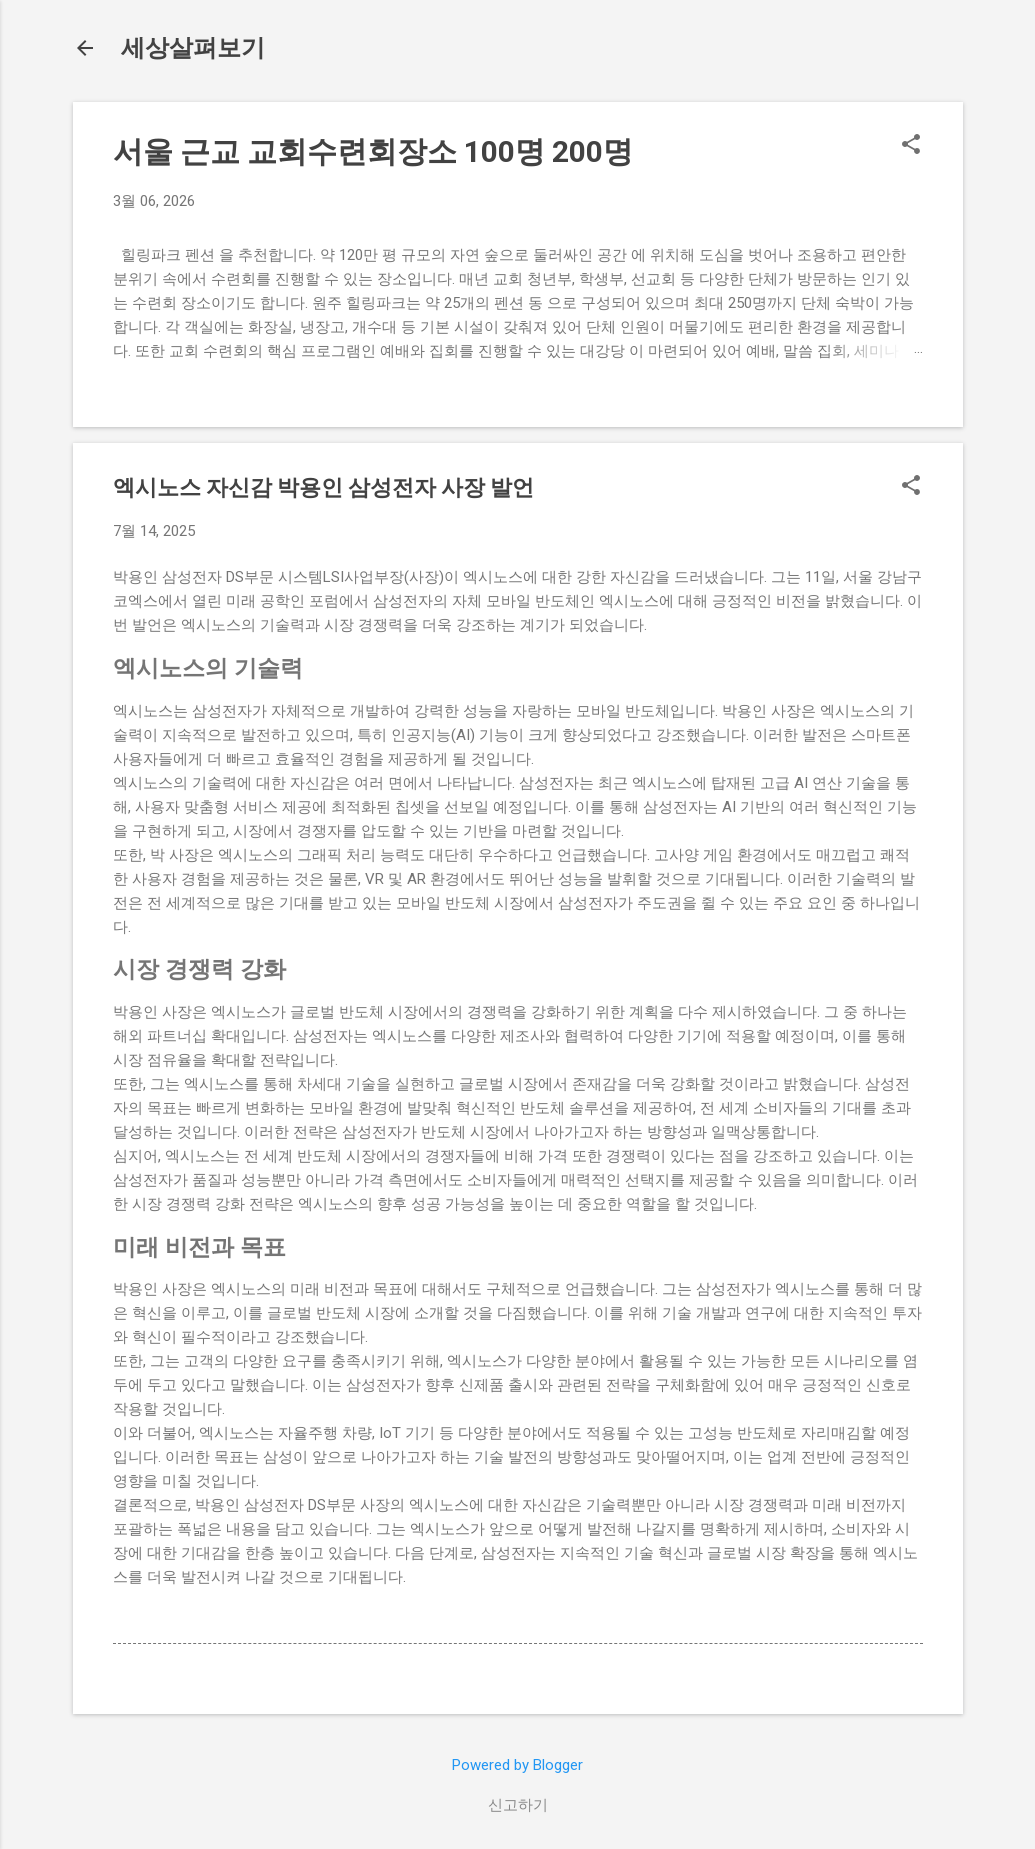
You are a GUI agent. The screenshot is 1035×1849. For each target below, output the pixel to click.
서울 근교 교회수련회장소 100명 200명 (373, 151)
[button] (911, 146)
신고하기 (518, 1805)
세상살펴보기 (193, 48)
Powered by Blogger (517, 1765)
